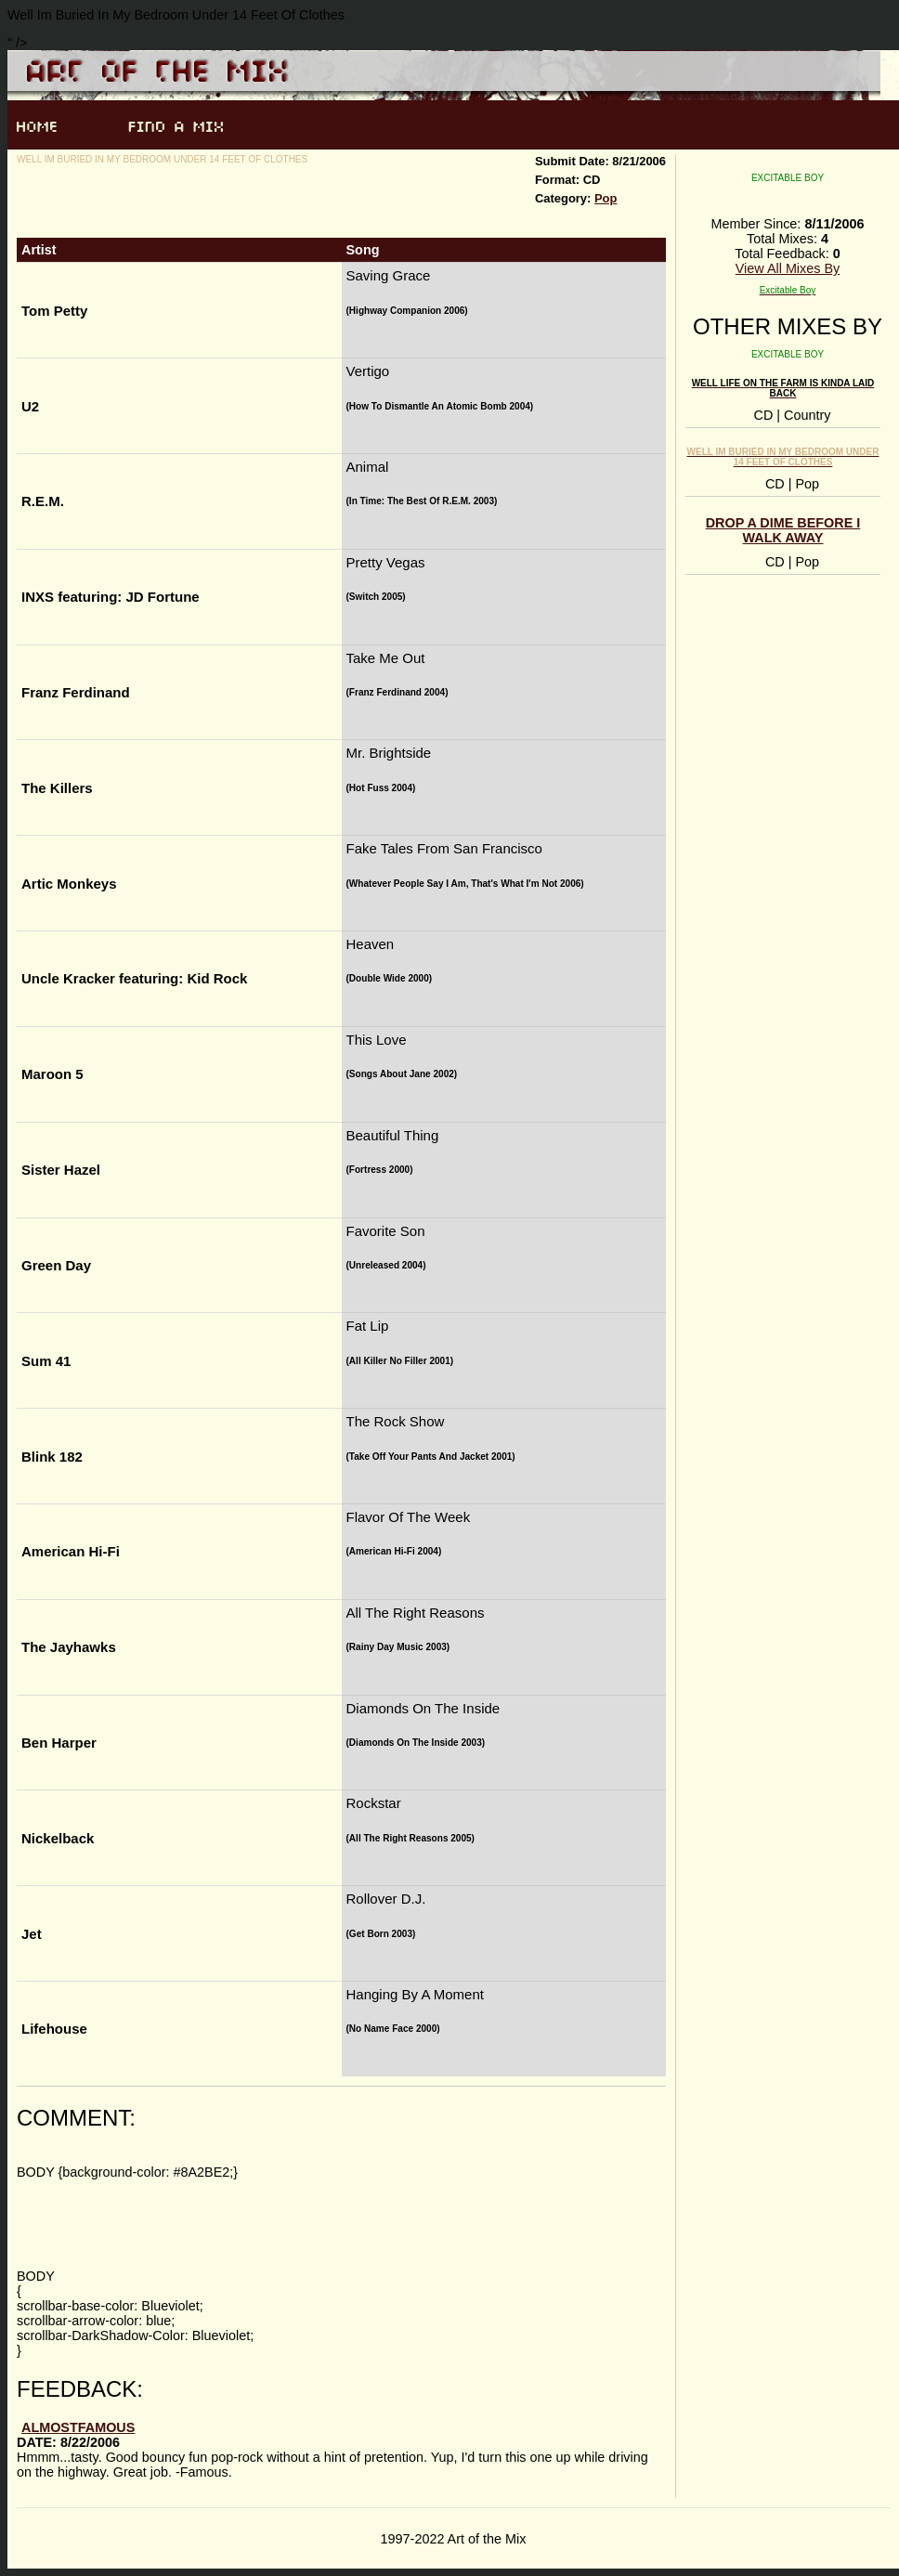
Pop (605, 198)
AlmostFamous (78, 2427)
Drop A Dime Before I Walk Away (783, 530)
